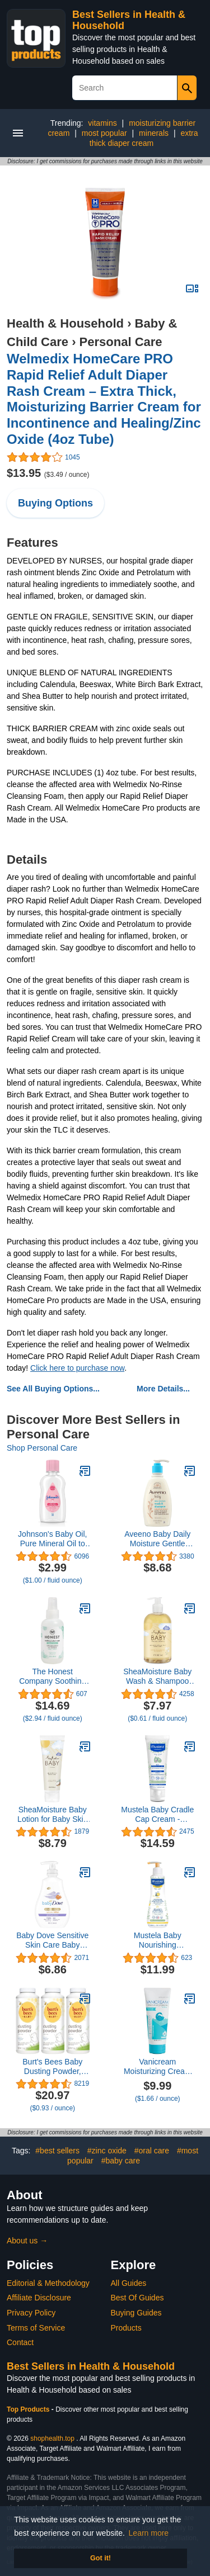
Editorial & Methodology (48, 2283)
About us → (27, 2240)
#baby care (120, 2160)
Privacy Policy (31, 2312)
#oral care (151, 2150)
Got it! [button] (100, 2558)
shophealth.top (52, 2438)
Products (126, 2327)
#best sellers (57, 2150)
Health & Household (65, 323)
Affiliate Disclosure (39, 2297)
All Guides (129, 2283)
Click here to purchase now (77, 1367)
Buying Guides (136, 2312)
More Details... (163, 1388)
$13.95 (48, 473)
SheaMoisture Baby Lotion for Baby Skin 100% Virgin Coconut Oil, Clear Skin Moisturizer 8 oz (52, 1814)
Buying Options (55, 503)
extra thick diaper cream (144, 138)
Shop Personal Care (42, 1447)
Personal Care (121, 342)
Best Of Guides (137, 2297)
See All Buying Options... (53, 1388)
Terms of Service (36, 2327)
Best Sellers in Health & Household (91, 2366)
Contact (20, 2342)
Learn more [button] (149, 2532)
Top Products (29, 2409)
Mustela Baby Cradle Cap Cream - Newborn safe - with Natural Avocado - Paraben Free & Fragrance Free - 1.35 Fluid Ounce (157, 1814)
